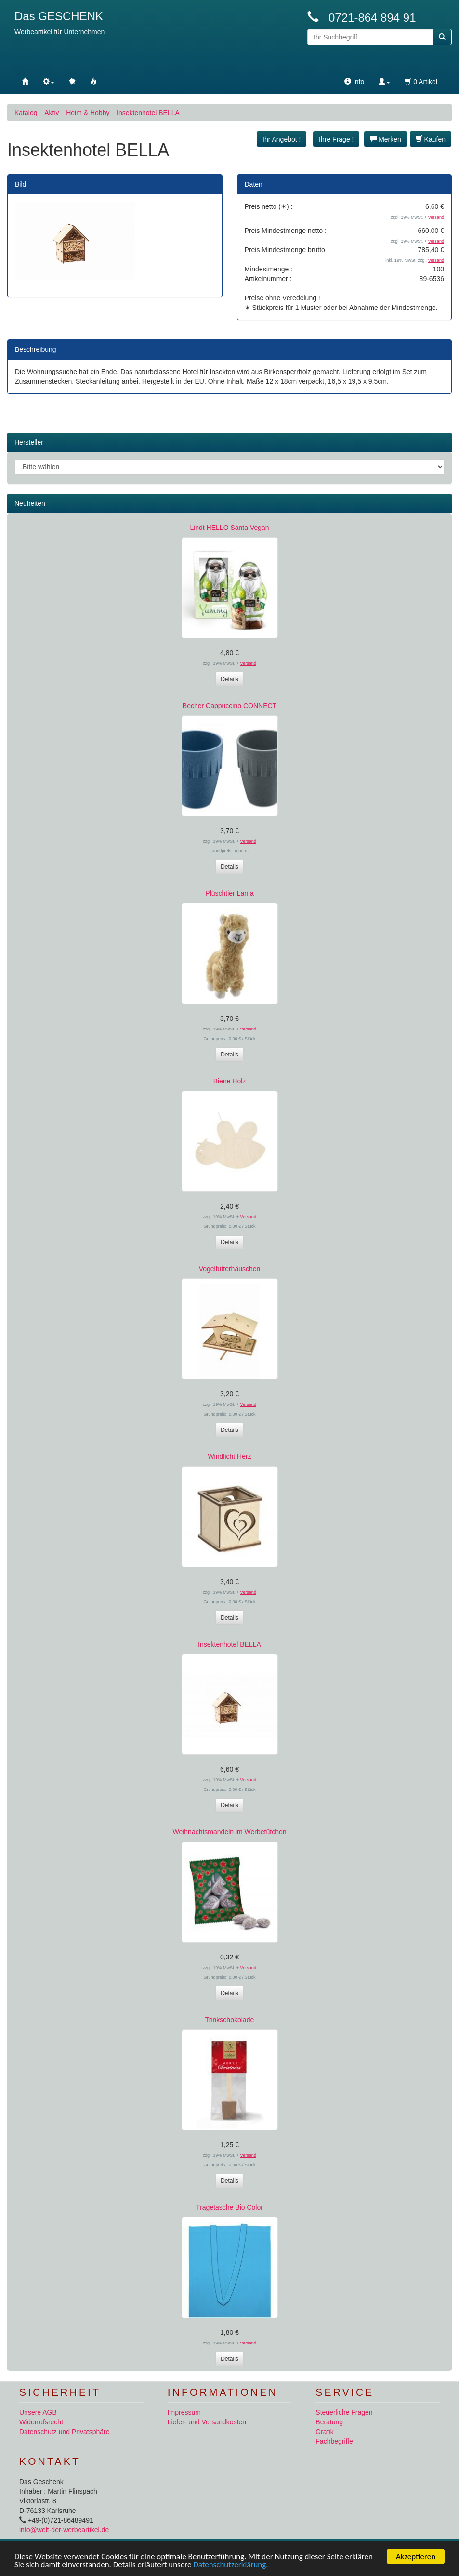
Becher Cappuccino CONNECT (229, 705)
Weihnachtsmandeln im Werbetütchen (229, 1832)
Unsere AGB (38, 2412)
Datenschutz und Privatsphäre (64, 2431)
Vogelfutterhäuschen (230, 1269)
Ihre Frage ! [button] (336, 139)
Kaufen (431, 139)
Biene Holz (229, 1081)
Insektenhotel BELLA (148, 112)
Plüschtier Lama (229, 893)
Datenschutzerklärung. (230, 2565)
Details (229, 679)
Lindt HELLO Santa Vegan (229, 527)
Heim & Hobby (87, 112)
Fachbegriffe (334, 2441)
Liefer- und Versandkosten (207, 2422)
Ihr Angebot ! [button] (281, 139)
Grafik (324, 2431)
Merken (385, 139)
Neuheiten (29, 503)
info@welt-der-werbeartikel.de (64, 2530)
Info (354, 82)
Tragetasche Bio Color (229, 2207)
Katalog (25, 112)
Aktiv (51, 112)
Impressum (184, 2412)
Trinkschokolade (229, 2019)
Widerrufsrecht (41, 2422)
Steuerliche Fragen (343, 2412)
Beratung (329, 2422)
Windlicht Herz (229, 1456)
